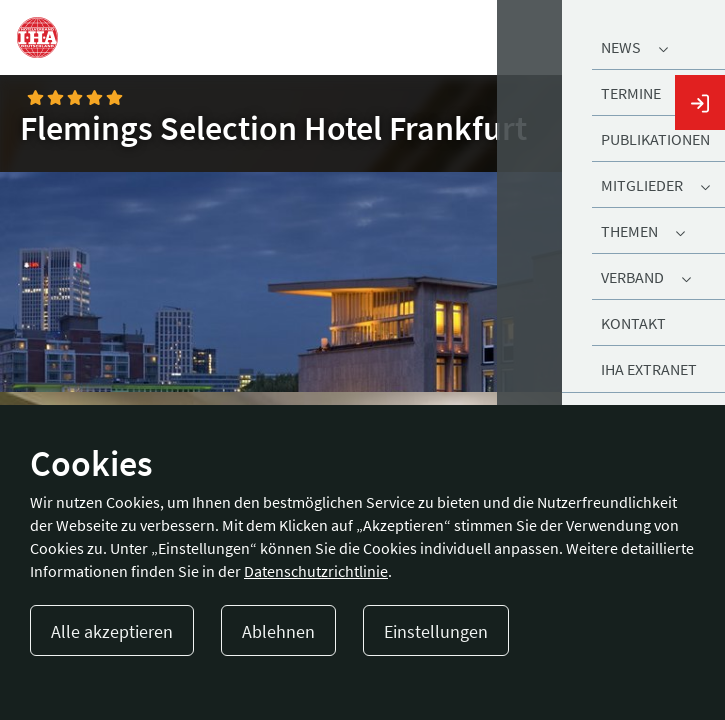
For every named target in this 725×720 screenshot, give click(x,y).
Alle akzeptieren (112, 631)
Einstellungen (436, 631)
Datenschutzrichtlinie (316, 571)
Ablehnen (278, 631)
